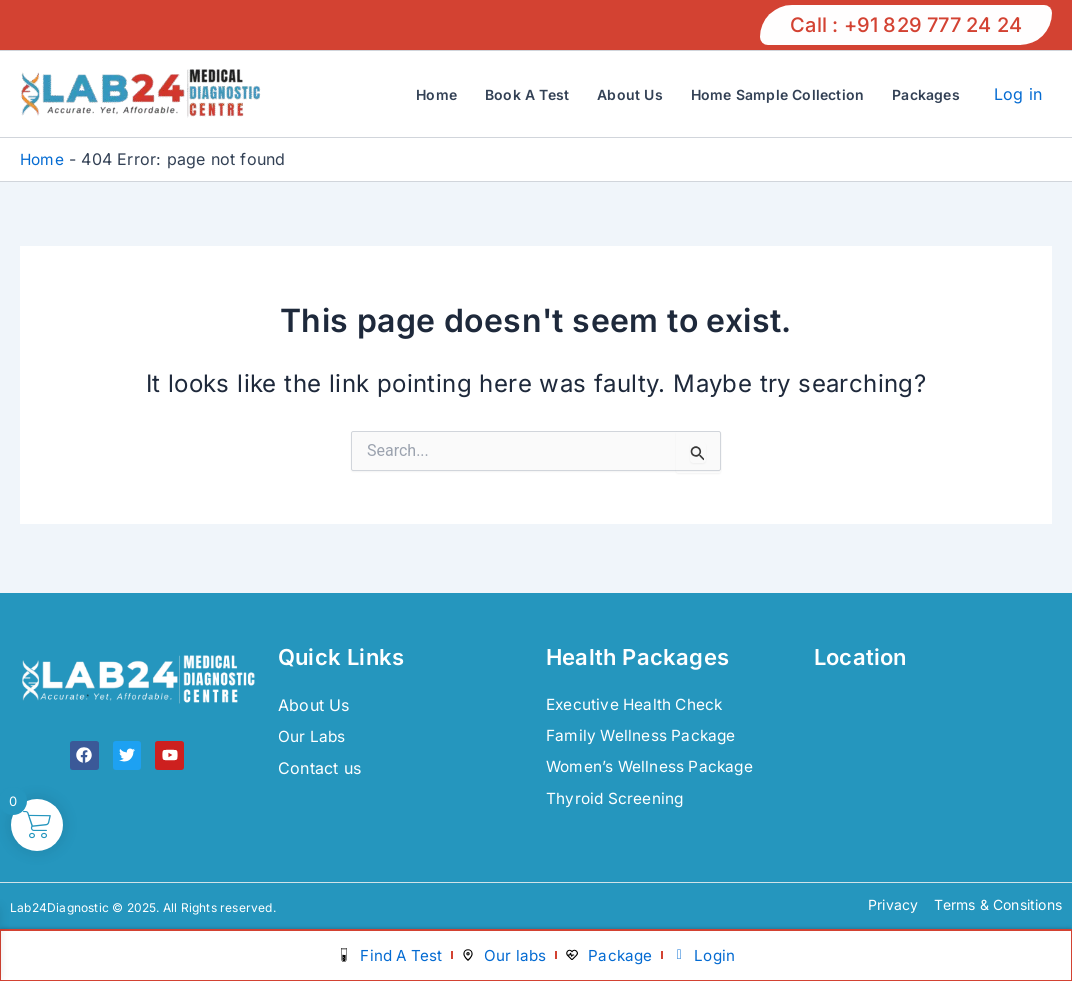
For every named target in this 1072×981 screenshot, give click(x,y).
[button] (906, 25)
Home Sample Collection (777, 94)
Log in (1018, 94)
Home (436, 94)
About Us (630, 94)
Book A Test (527, 94)
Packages (926, 94)
